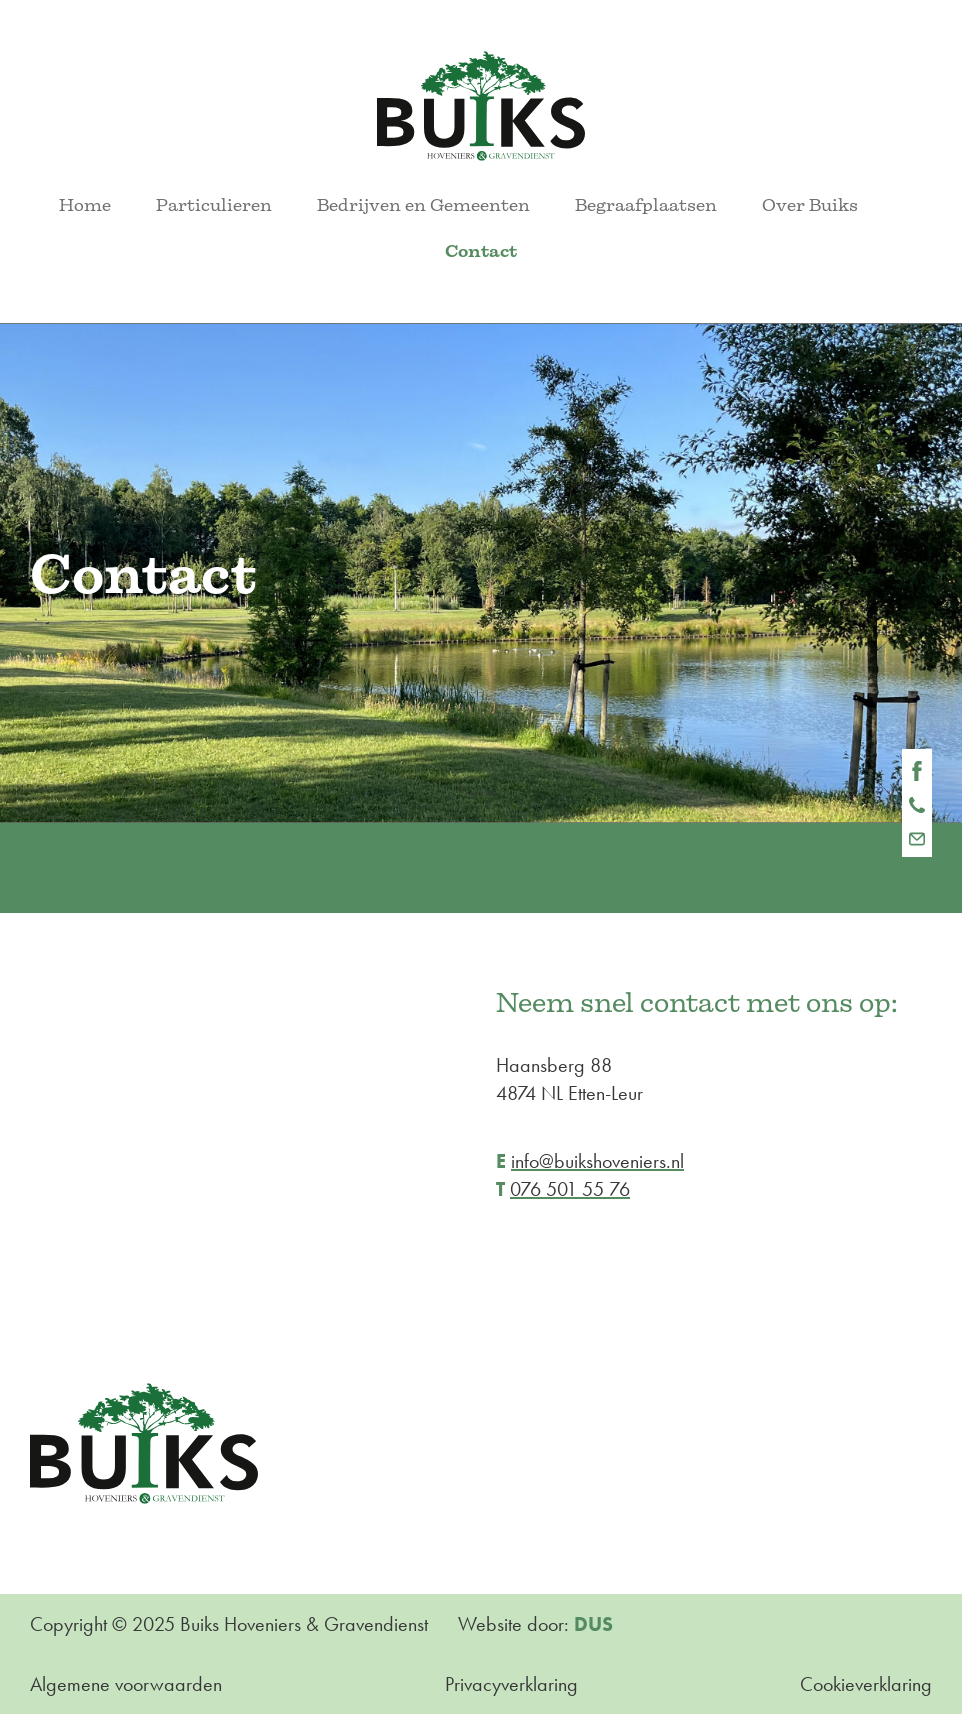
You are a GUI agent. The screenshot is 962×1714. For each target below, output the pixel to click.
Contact (481, 250)
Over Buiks (810, 204)
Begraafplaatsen (646, 204)
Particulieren (214, 204)
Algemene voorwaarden (126, 1684)
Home (85, 204)
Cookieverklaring (866, 1684)
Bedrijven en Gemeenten (423, 204)
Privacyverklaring (511, 1684)
